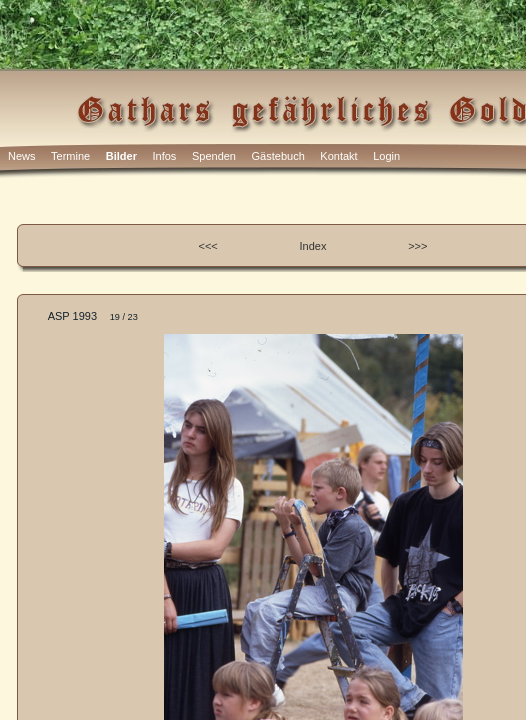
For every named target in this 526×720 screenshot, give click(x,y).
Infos (165, 156)
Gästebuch (278, 156)
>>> (417, 246)
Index (313, 246)
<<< (208, 246)
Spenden (214, 156)
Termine (70, 156)
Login (386, 156)
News (22, 156)
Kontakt (338, 156)
